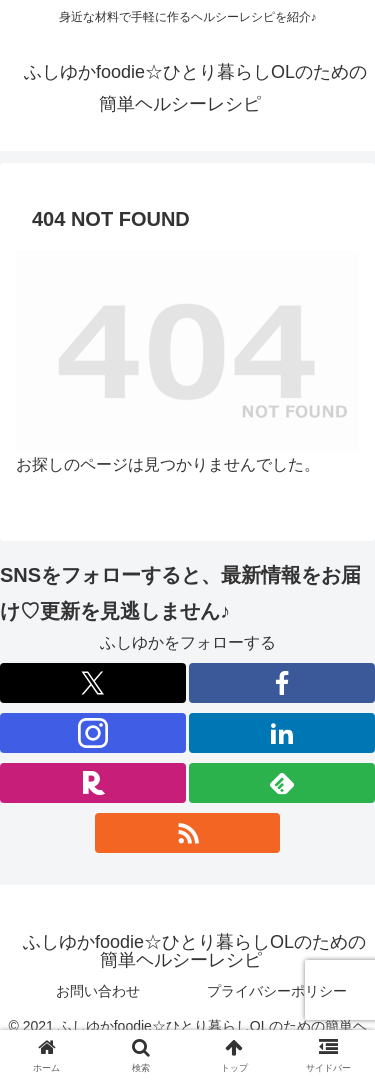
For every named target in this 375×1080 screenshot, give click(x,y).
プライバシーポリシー (277, 991)
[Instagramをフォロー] (93, 733)
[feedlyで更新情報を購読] (282, 783)
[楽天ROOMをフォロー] (93, 783)
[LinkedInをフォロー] (282, 733)
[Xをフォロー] (93, 683)
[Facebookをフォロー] (282, 683)
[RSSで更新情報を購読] (188, 833)
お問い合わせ (98, 991)
